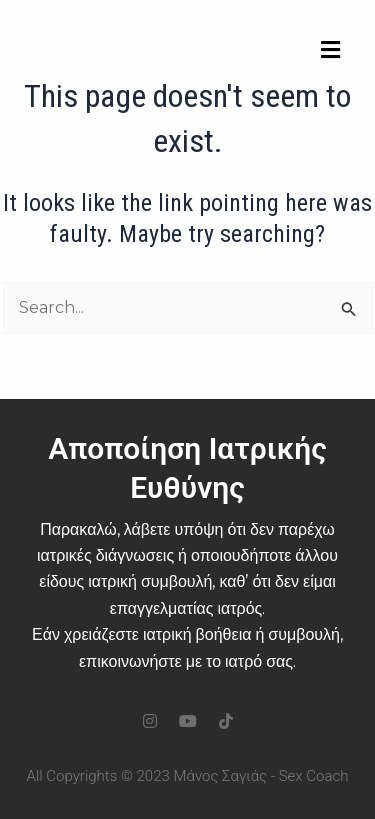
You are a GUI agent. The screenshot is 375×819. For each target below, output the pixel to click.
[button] (330, 50)
